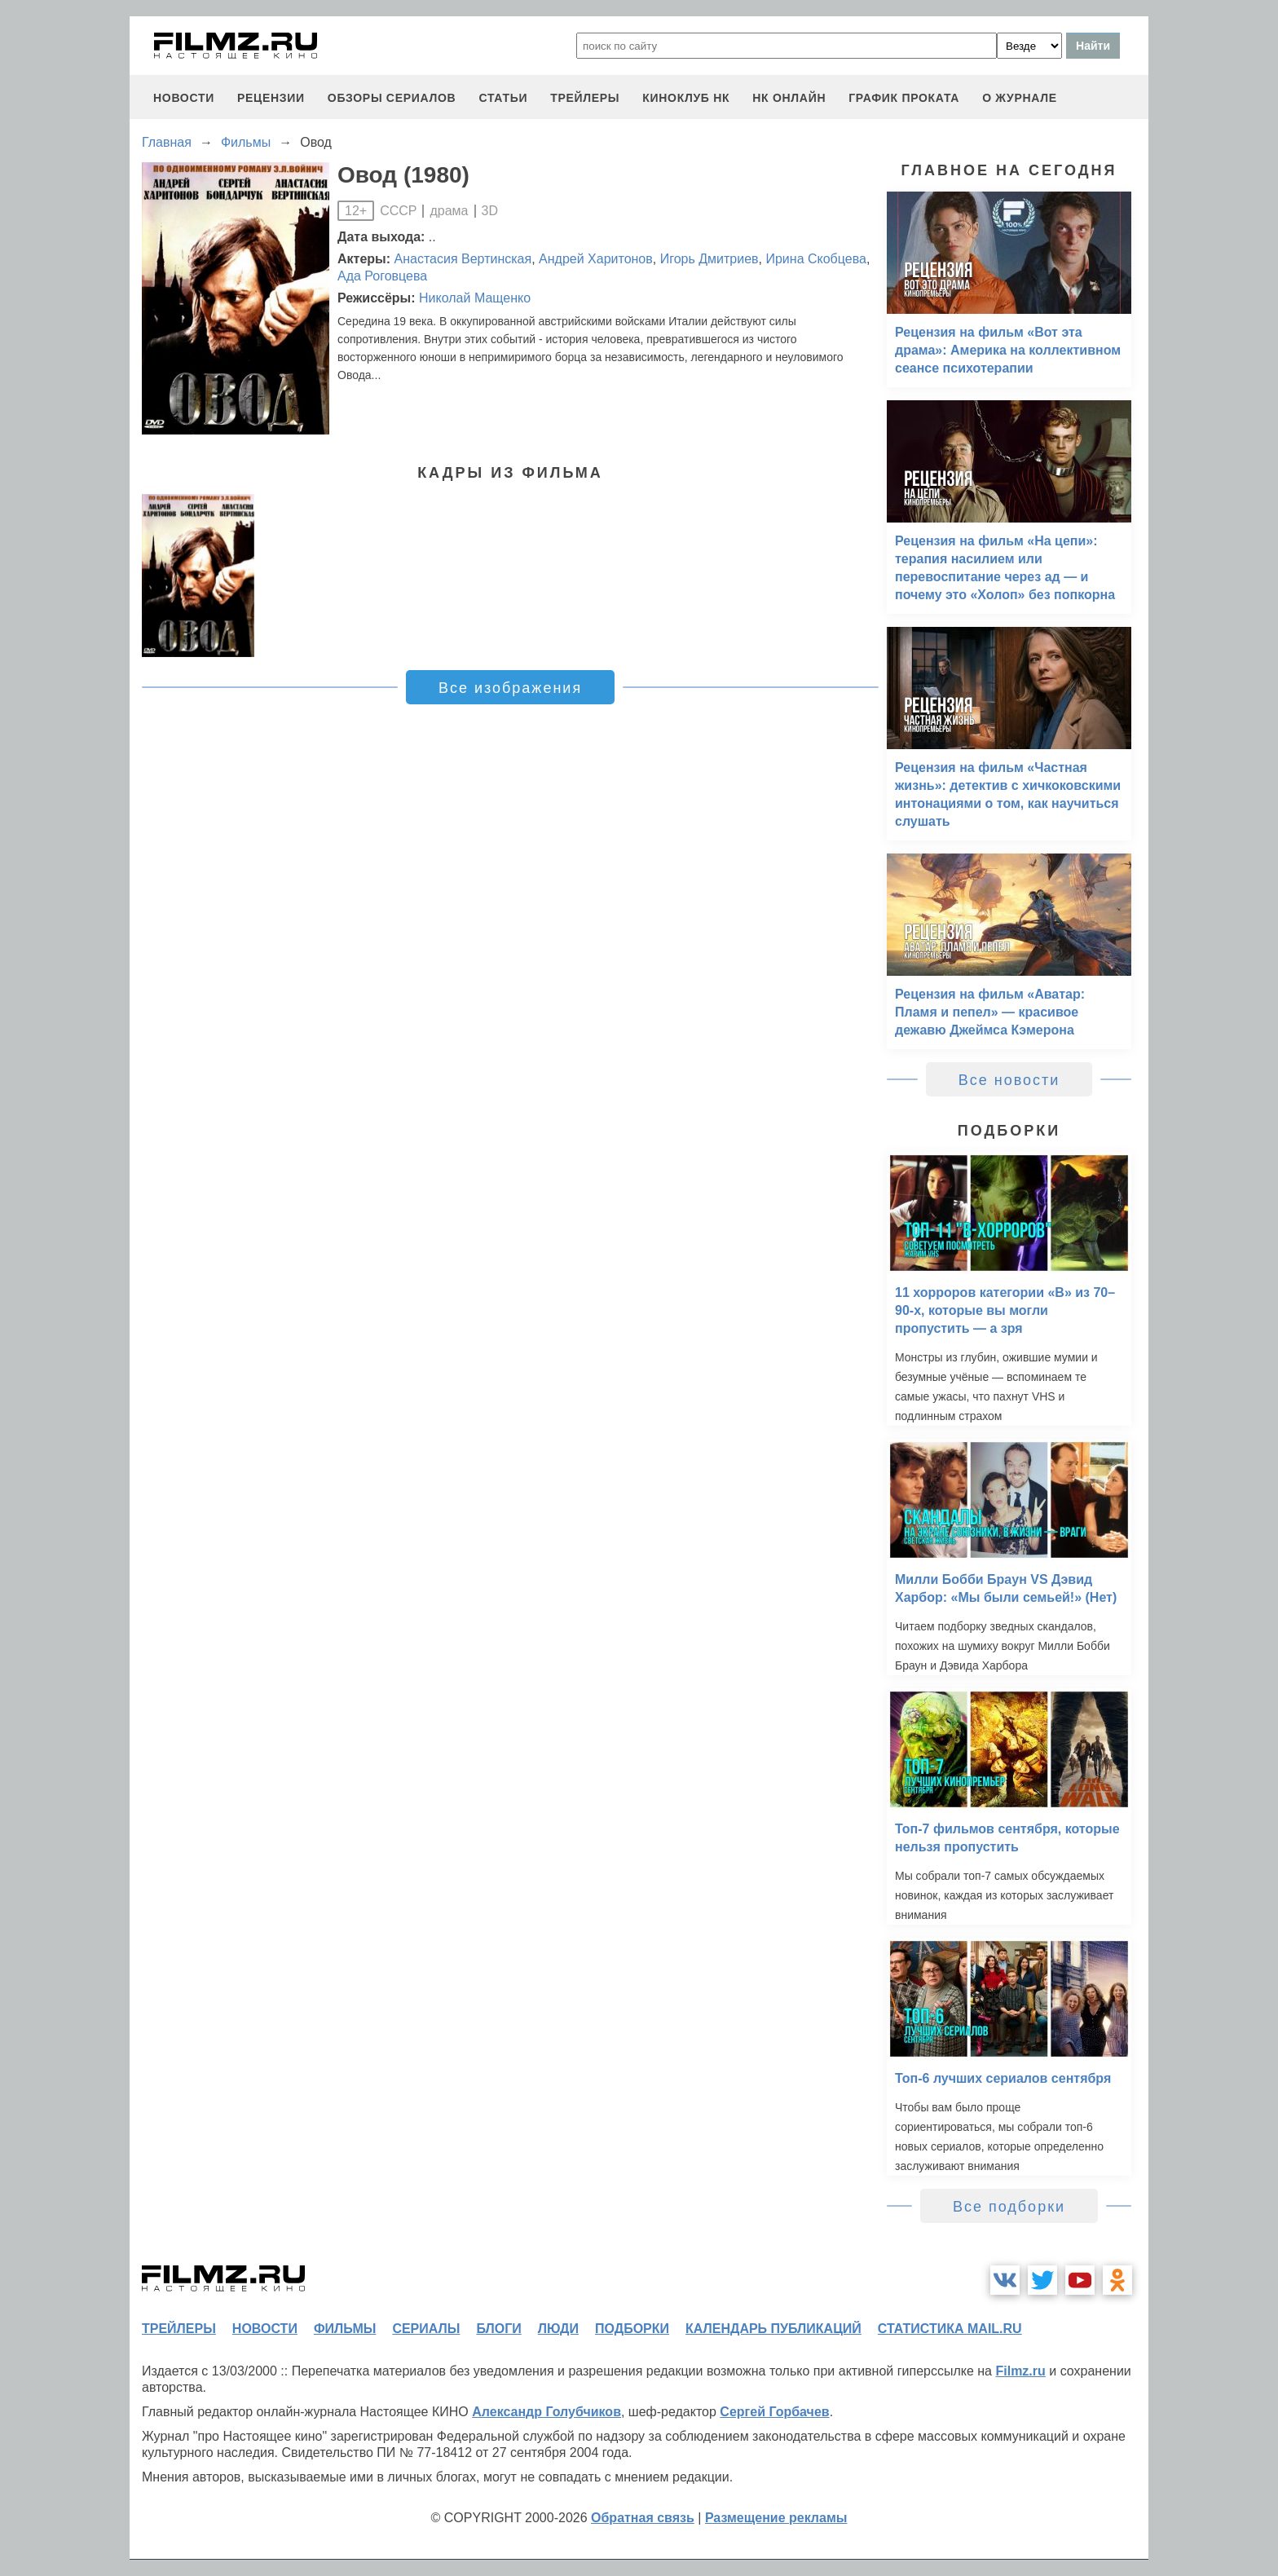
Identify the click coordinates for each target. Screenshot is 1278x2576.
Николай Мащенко (475, 298)
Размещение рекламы (776, 2518)
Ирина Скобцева (815, 259)
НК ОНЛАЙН (789, 97)
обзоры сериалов (392, 97)
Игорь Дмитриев (709, 259)
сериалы (426, 2329)
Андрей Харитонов (596, 259)
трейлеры (584, 97)
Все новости (1009, 1080)
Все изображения (510, 688)
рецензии (271, 97)
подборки (632, 2329)
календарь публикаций (773, 2329)
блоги (498, 2329)
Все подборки (1009, 2207)
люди (558, 2329)
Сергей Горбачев (774, 2412)
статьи (502, 97)
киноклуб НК (685, 97)
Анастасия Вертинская (463, 259)
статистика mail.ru (950, 2329)
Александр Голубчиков (546, 2412)
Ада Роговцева (382, 276)
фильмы (345, 2329)
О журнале (1019, 97)
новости (183, 97)
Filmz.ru (1020, 2371)
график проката (903, 97)
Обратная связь (642, 2518)
